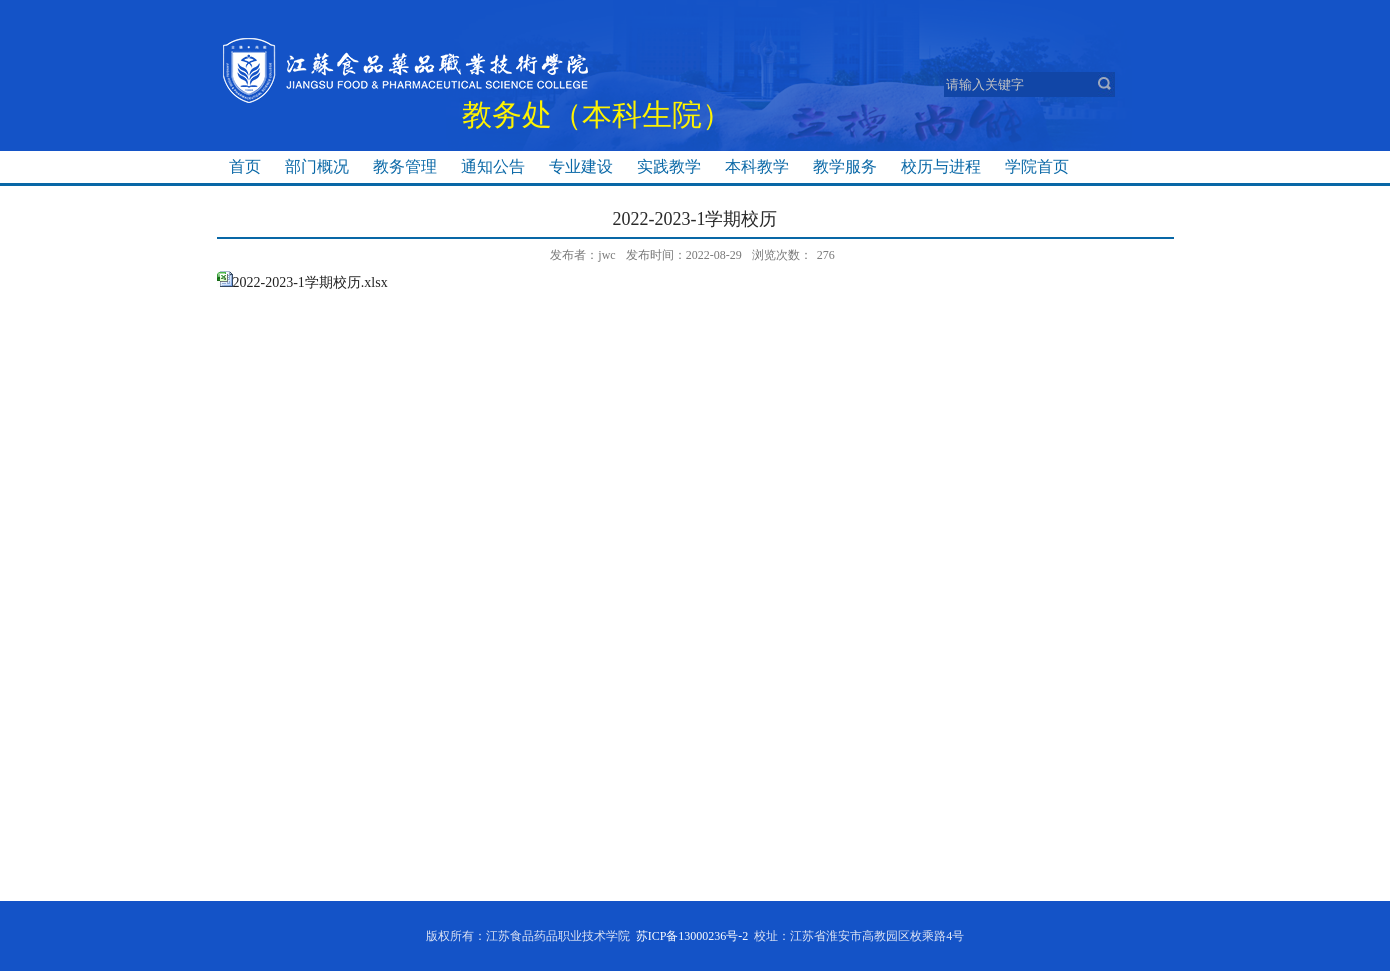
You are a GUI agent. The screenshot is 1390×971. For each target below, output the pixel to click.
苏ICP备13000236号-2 (692, 936)
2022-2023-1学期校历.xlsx (310, 282)
